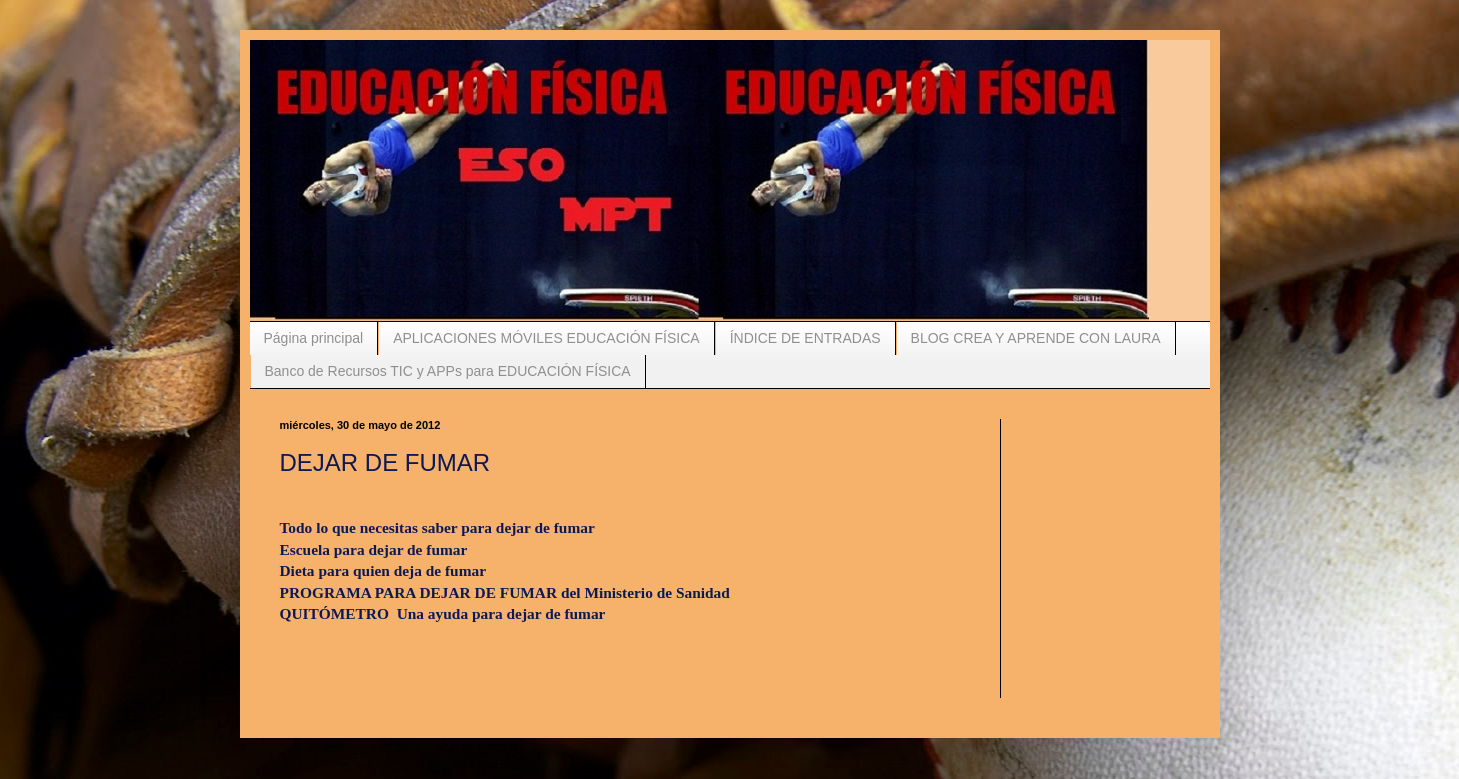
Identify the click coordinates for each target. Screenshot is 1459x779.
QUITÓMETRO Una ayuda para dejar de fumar (443, 613)
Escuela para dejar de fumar (374, 549)
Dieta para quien (385, 570)
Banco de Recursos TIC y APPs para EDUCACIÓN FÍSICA (448, 371)
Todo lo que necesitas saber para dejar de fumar (439, 527)
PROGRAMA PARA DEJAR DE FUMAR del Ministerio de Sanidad (505, 592)
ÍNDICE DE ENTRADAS (805, 338)
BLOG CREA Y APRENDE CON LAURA (1036, 338)
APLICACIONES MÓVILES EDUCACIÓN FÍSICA (546, 338)
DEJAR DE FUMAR (385, 462)
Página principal (314, 338)
